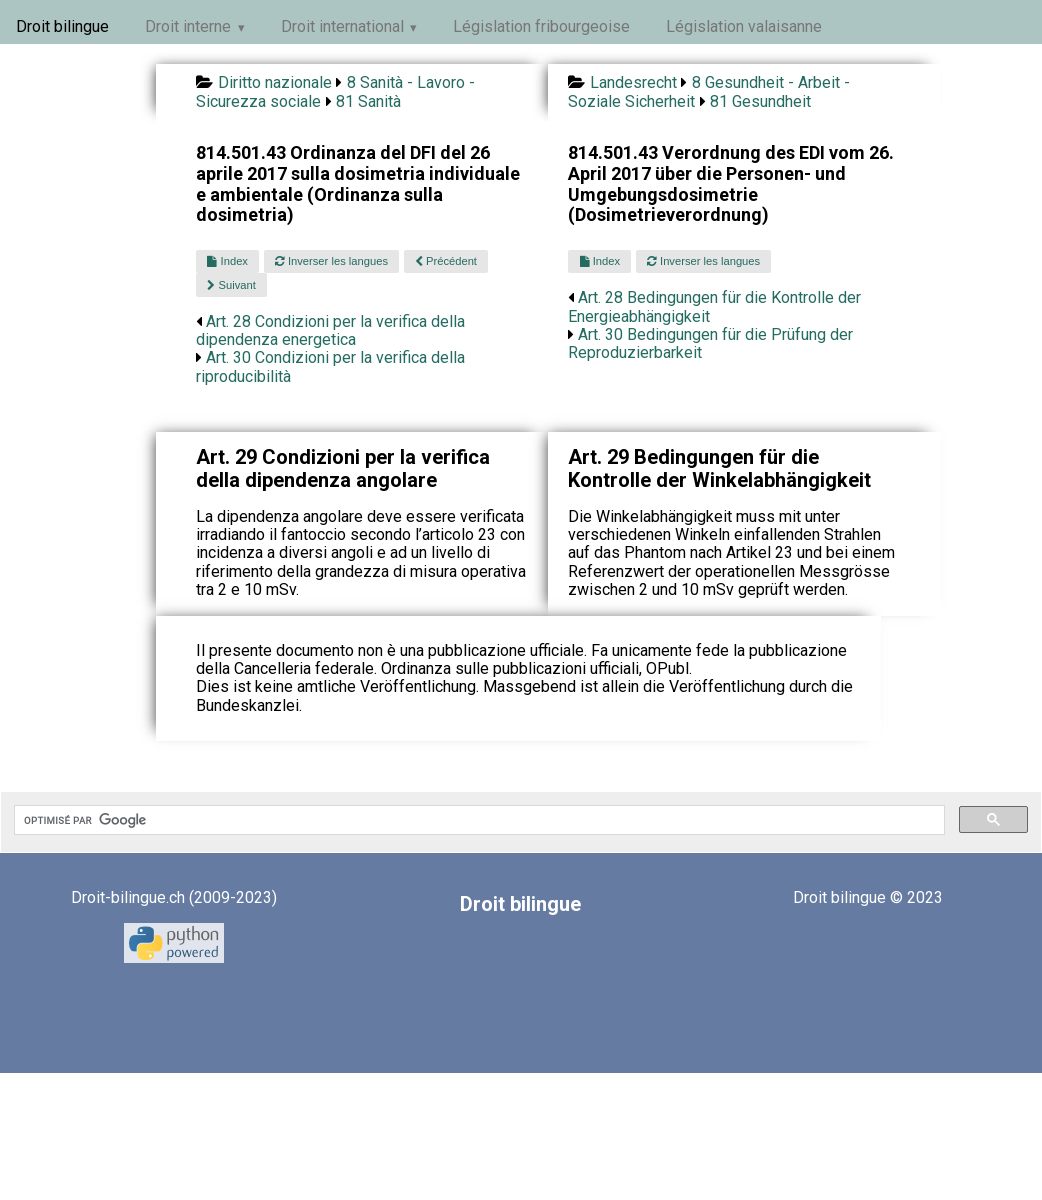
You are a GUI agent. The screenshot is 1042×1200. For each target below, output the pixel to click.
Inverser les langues (331, 261)
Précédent (446, 261)
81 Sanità (368, 101)
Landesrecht (633, 82)
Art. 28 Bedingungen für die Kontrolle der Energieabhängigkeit (714, 306)
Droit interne (188, 26)
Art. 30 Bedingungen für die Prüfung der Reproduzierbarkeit (710, 343)
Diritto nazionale (275, 82)
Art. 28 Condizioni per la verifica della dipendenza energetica (330, 330)
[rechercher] (477, 820)
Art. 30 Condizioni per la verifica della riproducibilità (330, 366)
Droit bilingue (62, 26)
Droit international (342, 26)
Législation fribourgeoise (541, 26)
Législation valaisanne (744, 26)
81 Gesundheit (760, 101)
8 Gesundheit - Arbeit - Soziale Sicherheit (708, 91)
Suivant (231, 285)
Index (227, 261)
